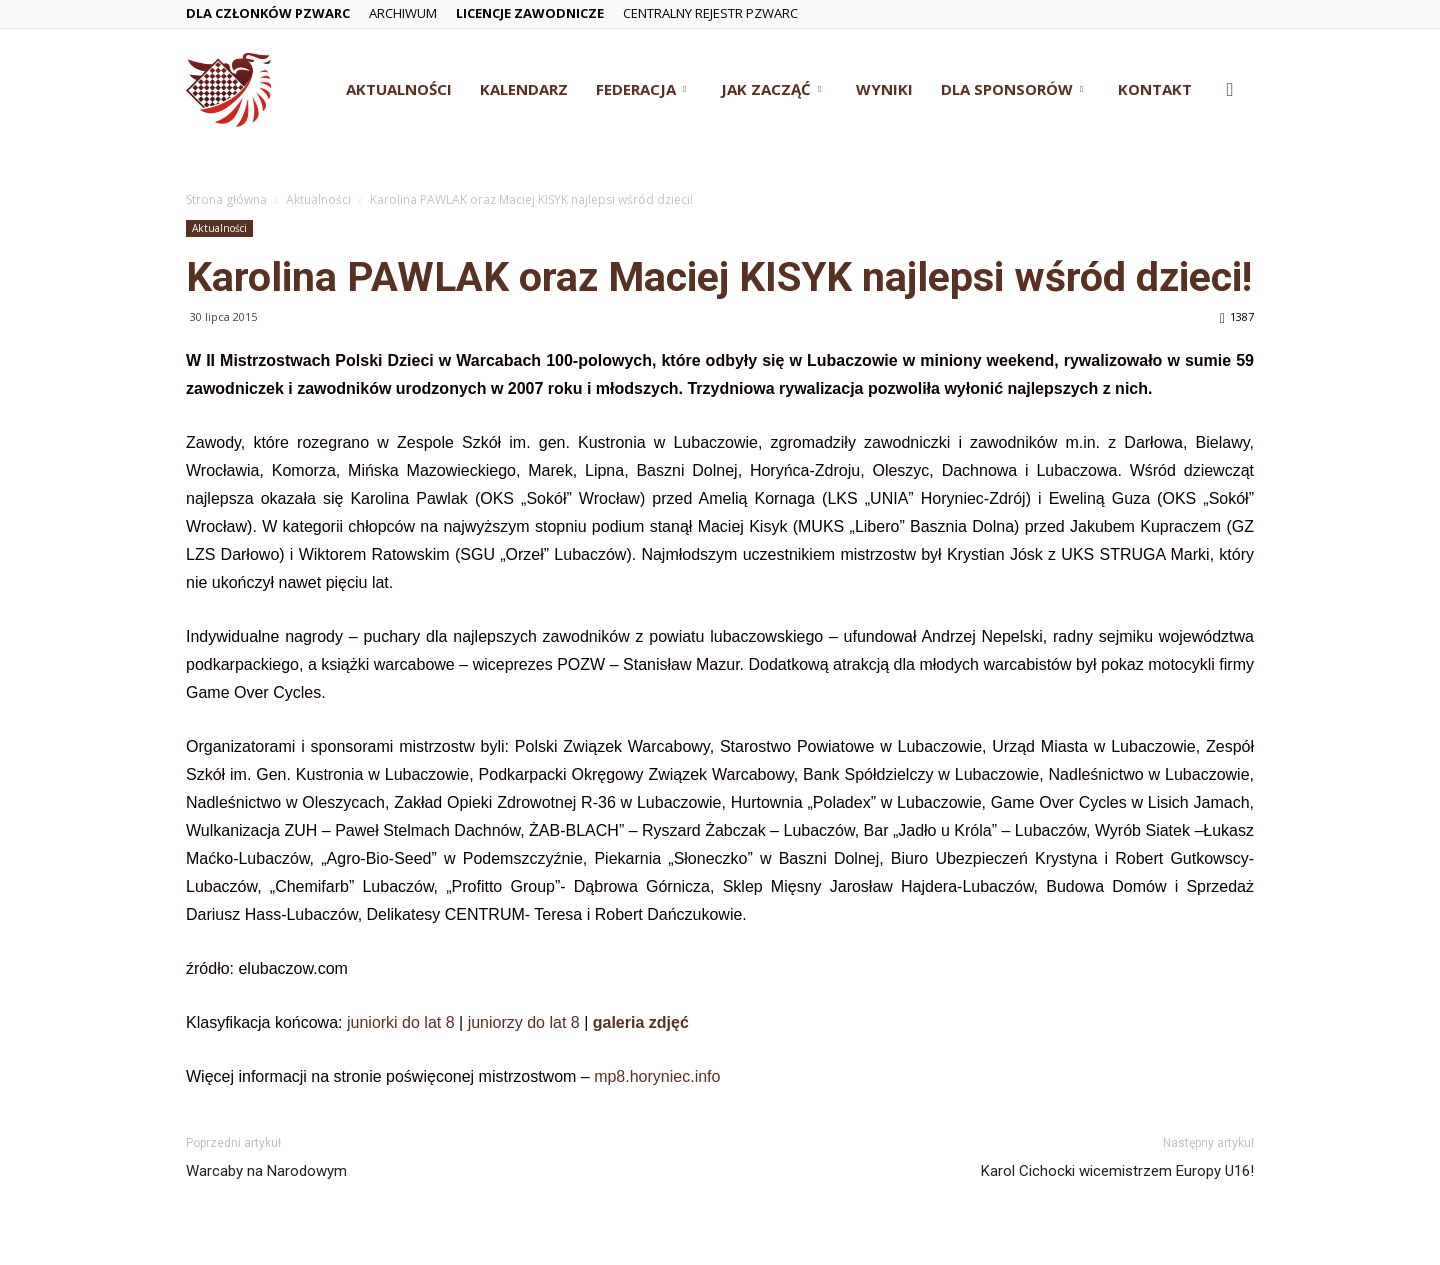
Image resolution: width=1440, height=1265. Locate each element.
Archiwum (403, 13)
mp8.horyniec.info (657, 1076)
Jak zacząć (771, 89)
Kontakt (1155, 89)
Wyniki (884, 89)
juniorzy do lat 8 (524, 1022)
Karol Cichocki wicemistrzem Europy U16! (1117, 1171)
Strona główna (226, 199)
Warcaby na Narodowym (266, 1171)
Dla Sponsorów (1012, 89)
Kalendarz (524, 89)
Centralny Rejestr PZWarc (710, 13)
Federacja (641, 89)
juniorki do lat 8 (401, 1022)
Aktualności (399, 89)
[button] (1230, 90)
